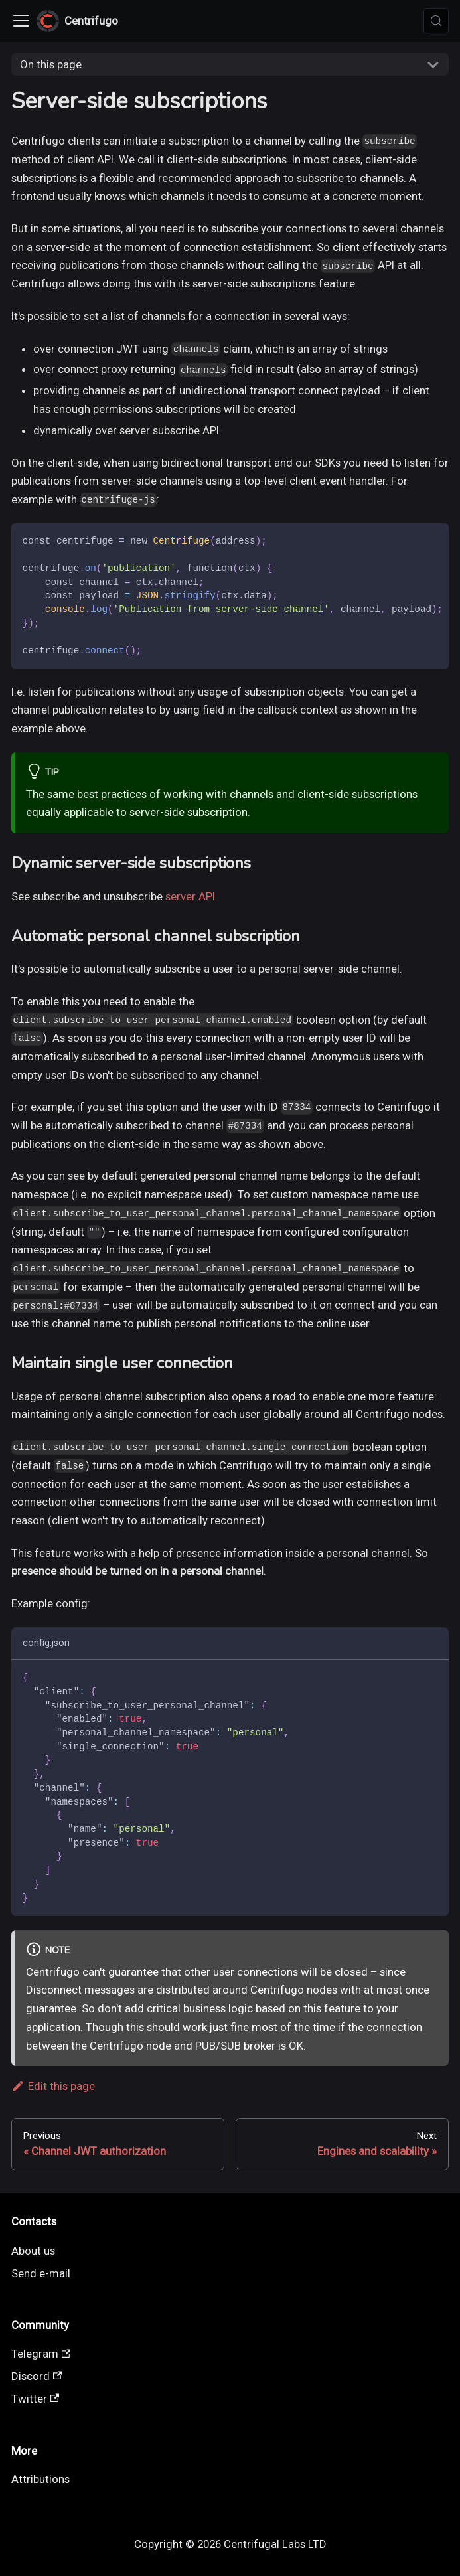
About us (33, 2250)
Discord (36, 2376)
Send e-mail (40, 2273)
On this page (51, 64)
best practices (112, 794)
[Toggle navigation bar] (21, 21)
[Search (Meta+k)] (436, 20)
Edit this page (53, 2086)
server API (190, 896)
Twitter (35, 2398)
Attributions (40, 2479)
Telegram (41, 2353)
